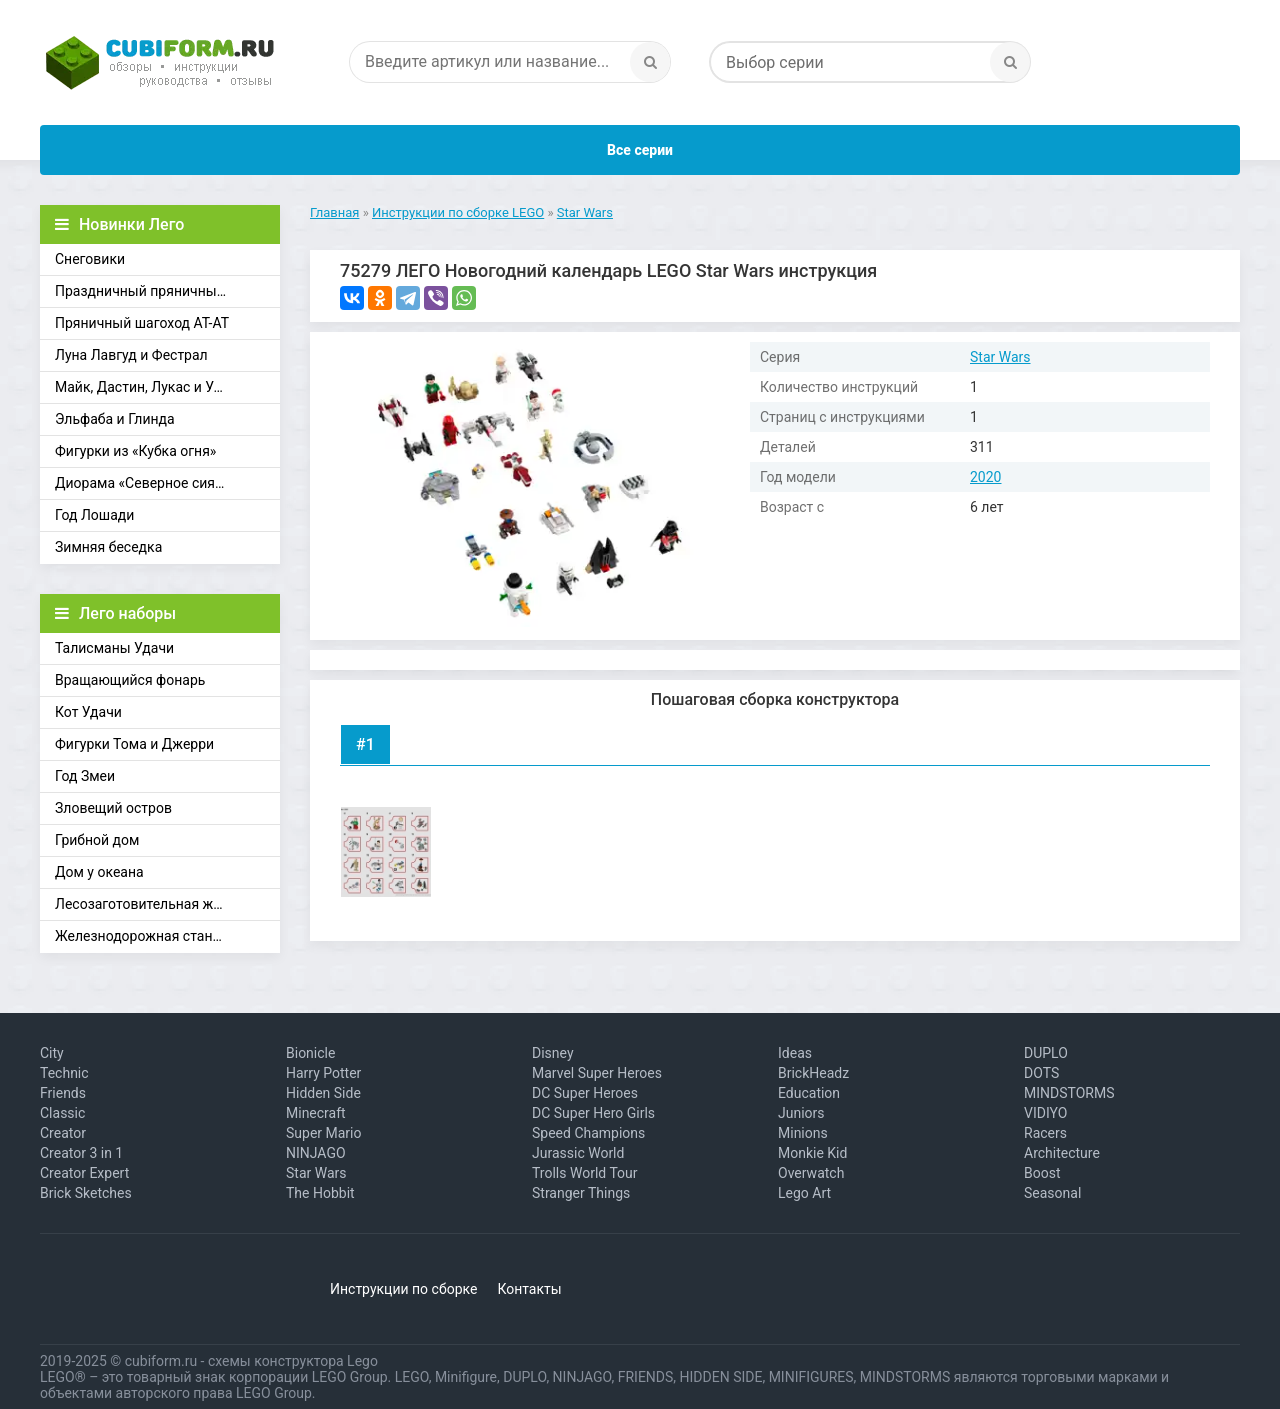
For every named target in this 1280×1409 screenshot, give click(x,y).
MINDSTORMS (1069, 1093)
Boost (1042, 1173)
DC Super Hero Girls (593, 1113)
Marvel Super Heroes (597, 1073)
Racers (1045, 1133)
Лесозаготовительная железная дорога (167, 904)
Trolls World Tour (585, 1173)
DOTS (1041, 1073)
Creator (63, 1133)
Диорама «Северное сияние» (150, 483)
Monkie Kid (812, 1153)
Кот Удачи (88, 712)
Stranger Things (581, 1193)
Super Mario (324, 1133)
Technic (64, 1073)
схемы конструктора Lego (293, 1361)
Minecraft (316, 1113)
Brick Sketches (86, 1193)
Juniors (801, 1113)
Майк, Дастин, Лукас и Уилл (146, 387)
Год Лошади (94, 515)
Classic (62, 1113)
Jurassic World (578, 1153)
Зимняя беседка (108, 547)
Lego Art (804, 1193)
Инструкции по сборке (403, 1289)
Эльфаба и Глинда (115, 419)
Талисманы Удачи (114, 648)
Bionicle (310, 1053)
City (52, 1053)
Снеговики (90, 259)
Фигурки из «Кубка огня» (135, 451)
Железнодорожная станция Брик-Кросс (167, 936)
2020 (985, 477)
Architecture (1062, 1153)
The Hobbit (320, 1193)
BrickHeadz (813, 1073)
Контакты (529, 1289)
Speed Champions (588, 1133)
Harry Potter (323, 1073)
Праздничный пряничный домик (163, 291)
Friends (63, 1093)
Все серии (640, 150)
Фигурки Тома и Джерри (134, 744)
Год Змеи (85, 776)
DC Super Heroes (585, 1093)
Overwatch (811, 1173)
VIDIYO (1045, 1113)
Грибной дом (97, 840)
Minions (803, 1133)
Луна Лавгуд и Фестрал (131, 355)
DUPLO (1046, 1053)
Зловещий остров (113, 808)
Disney (553, 1053)
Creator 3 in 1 (81, 1153)
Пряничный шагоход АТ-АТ (142, 323)
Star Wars (1000, 357)
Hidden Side (323, 1093)
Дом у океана (99, 872)
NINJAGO (316, 1153)
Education (809, 1093)
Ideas (795, 1053)
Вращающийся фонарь (130, 680)
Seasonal (1052, 1193)
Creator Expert (84, 1173)
